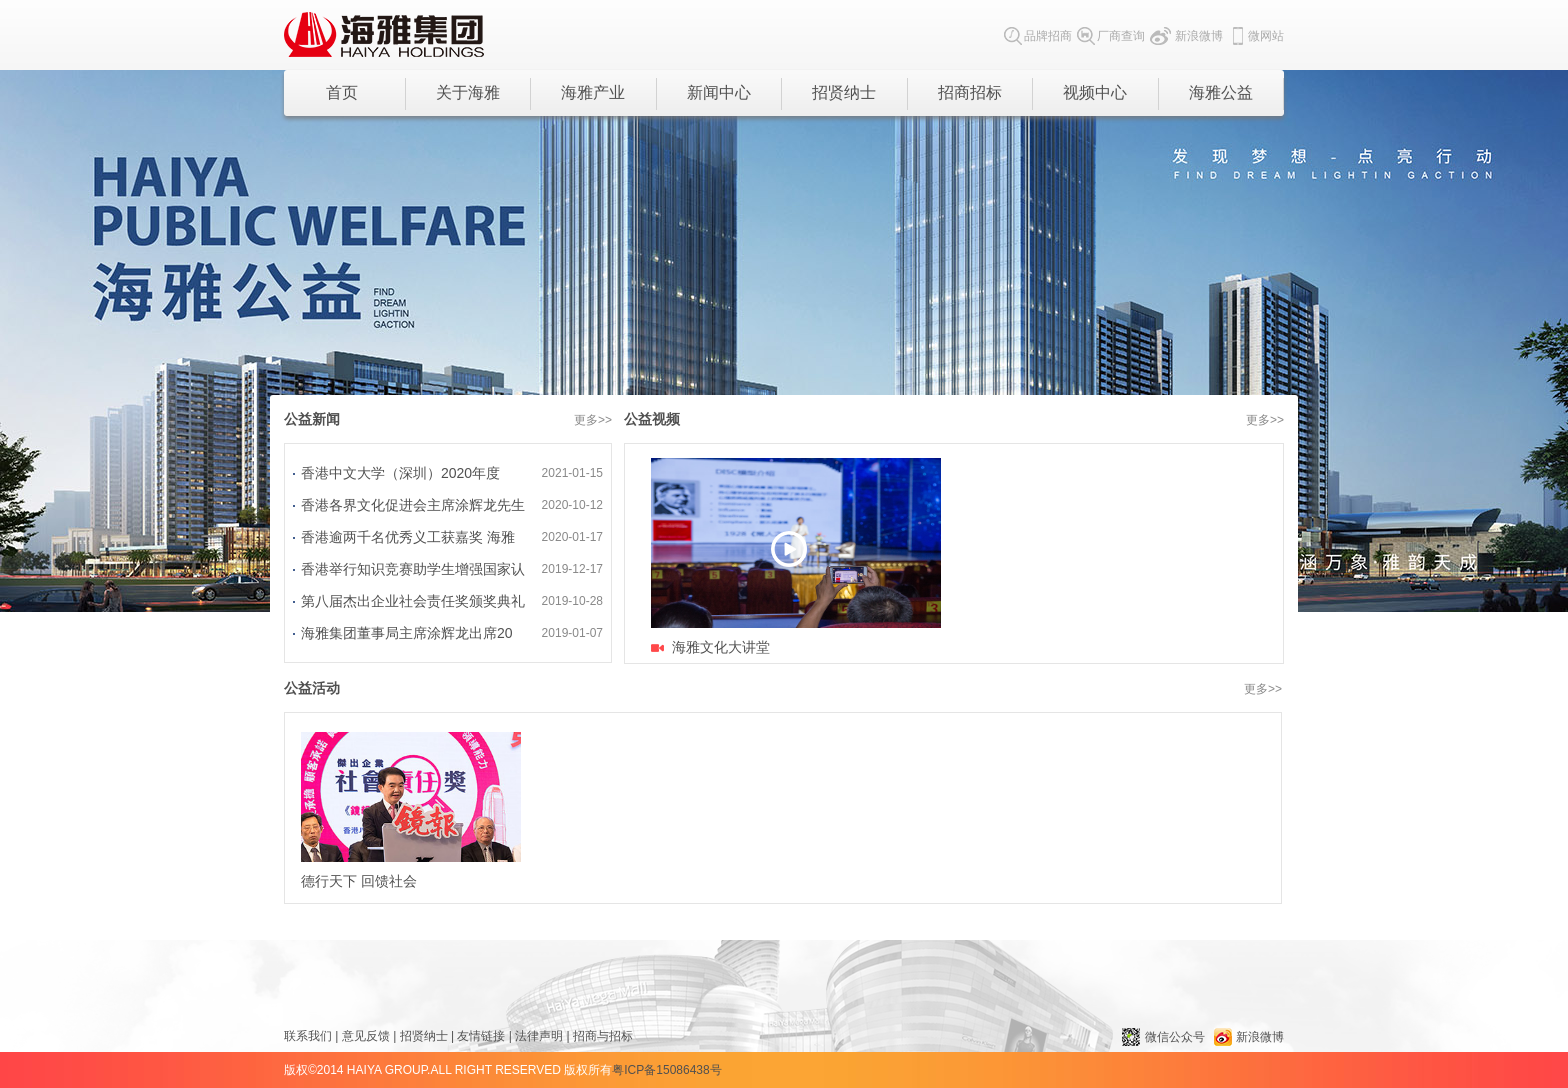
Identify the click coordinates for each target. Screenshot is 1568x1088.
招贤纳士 (844, 92)
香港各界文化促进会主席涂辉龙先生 (413, 505)
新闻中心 (719, 92)
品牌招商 (1038, 36)
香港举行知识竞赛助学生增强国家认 (413, 569)
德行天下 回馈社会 (411, 810)
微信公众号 (1163, 1037)
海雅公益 (1221, 92)
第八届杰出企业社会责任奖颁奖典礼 (413, 601)
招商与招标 (603, 1036)
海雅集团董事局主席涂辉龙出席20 (407, 633)
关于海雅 (468, 92)
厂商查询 (1111, 36)
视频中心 (1095, 92)
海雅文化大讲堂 (721, 647)
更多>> (593, 420)
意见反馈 (366, 1036)
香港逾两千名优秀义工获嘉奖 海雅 (408, 537)
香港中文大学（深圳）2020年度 (400, 473)
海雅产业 (593, 92)
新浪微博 (1186, 36)
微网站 (1256, 36)
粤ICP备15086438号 (666, 1070)
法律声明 (539, 1036)
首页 (342, 92)
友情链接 (481, 1036)
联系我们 (308, 1036)
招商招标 (970, 92)
